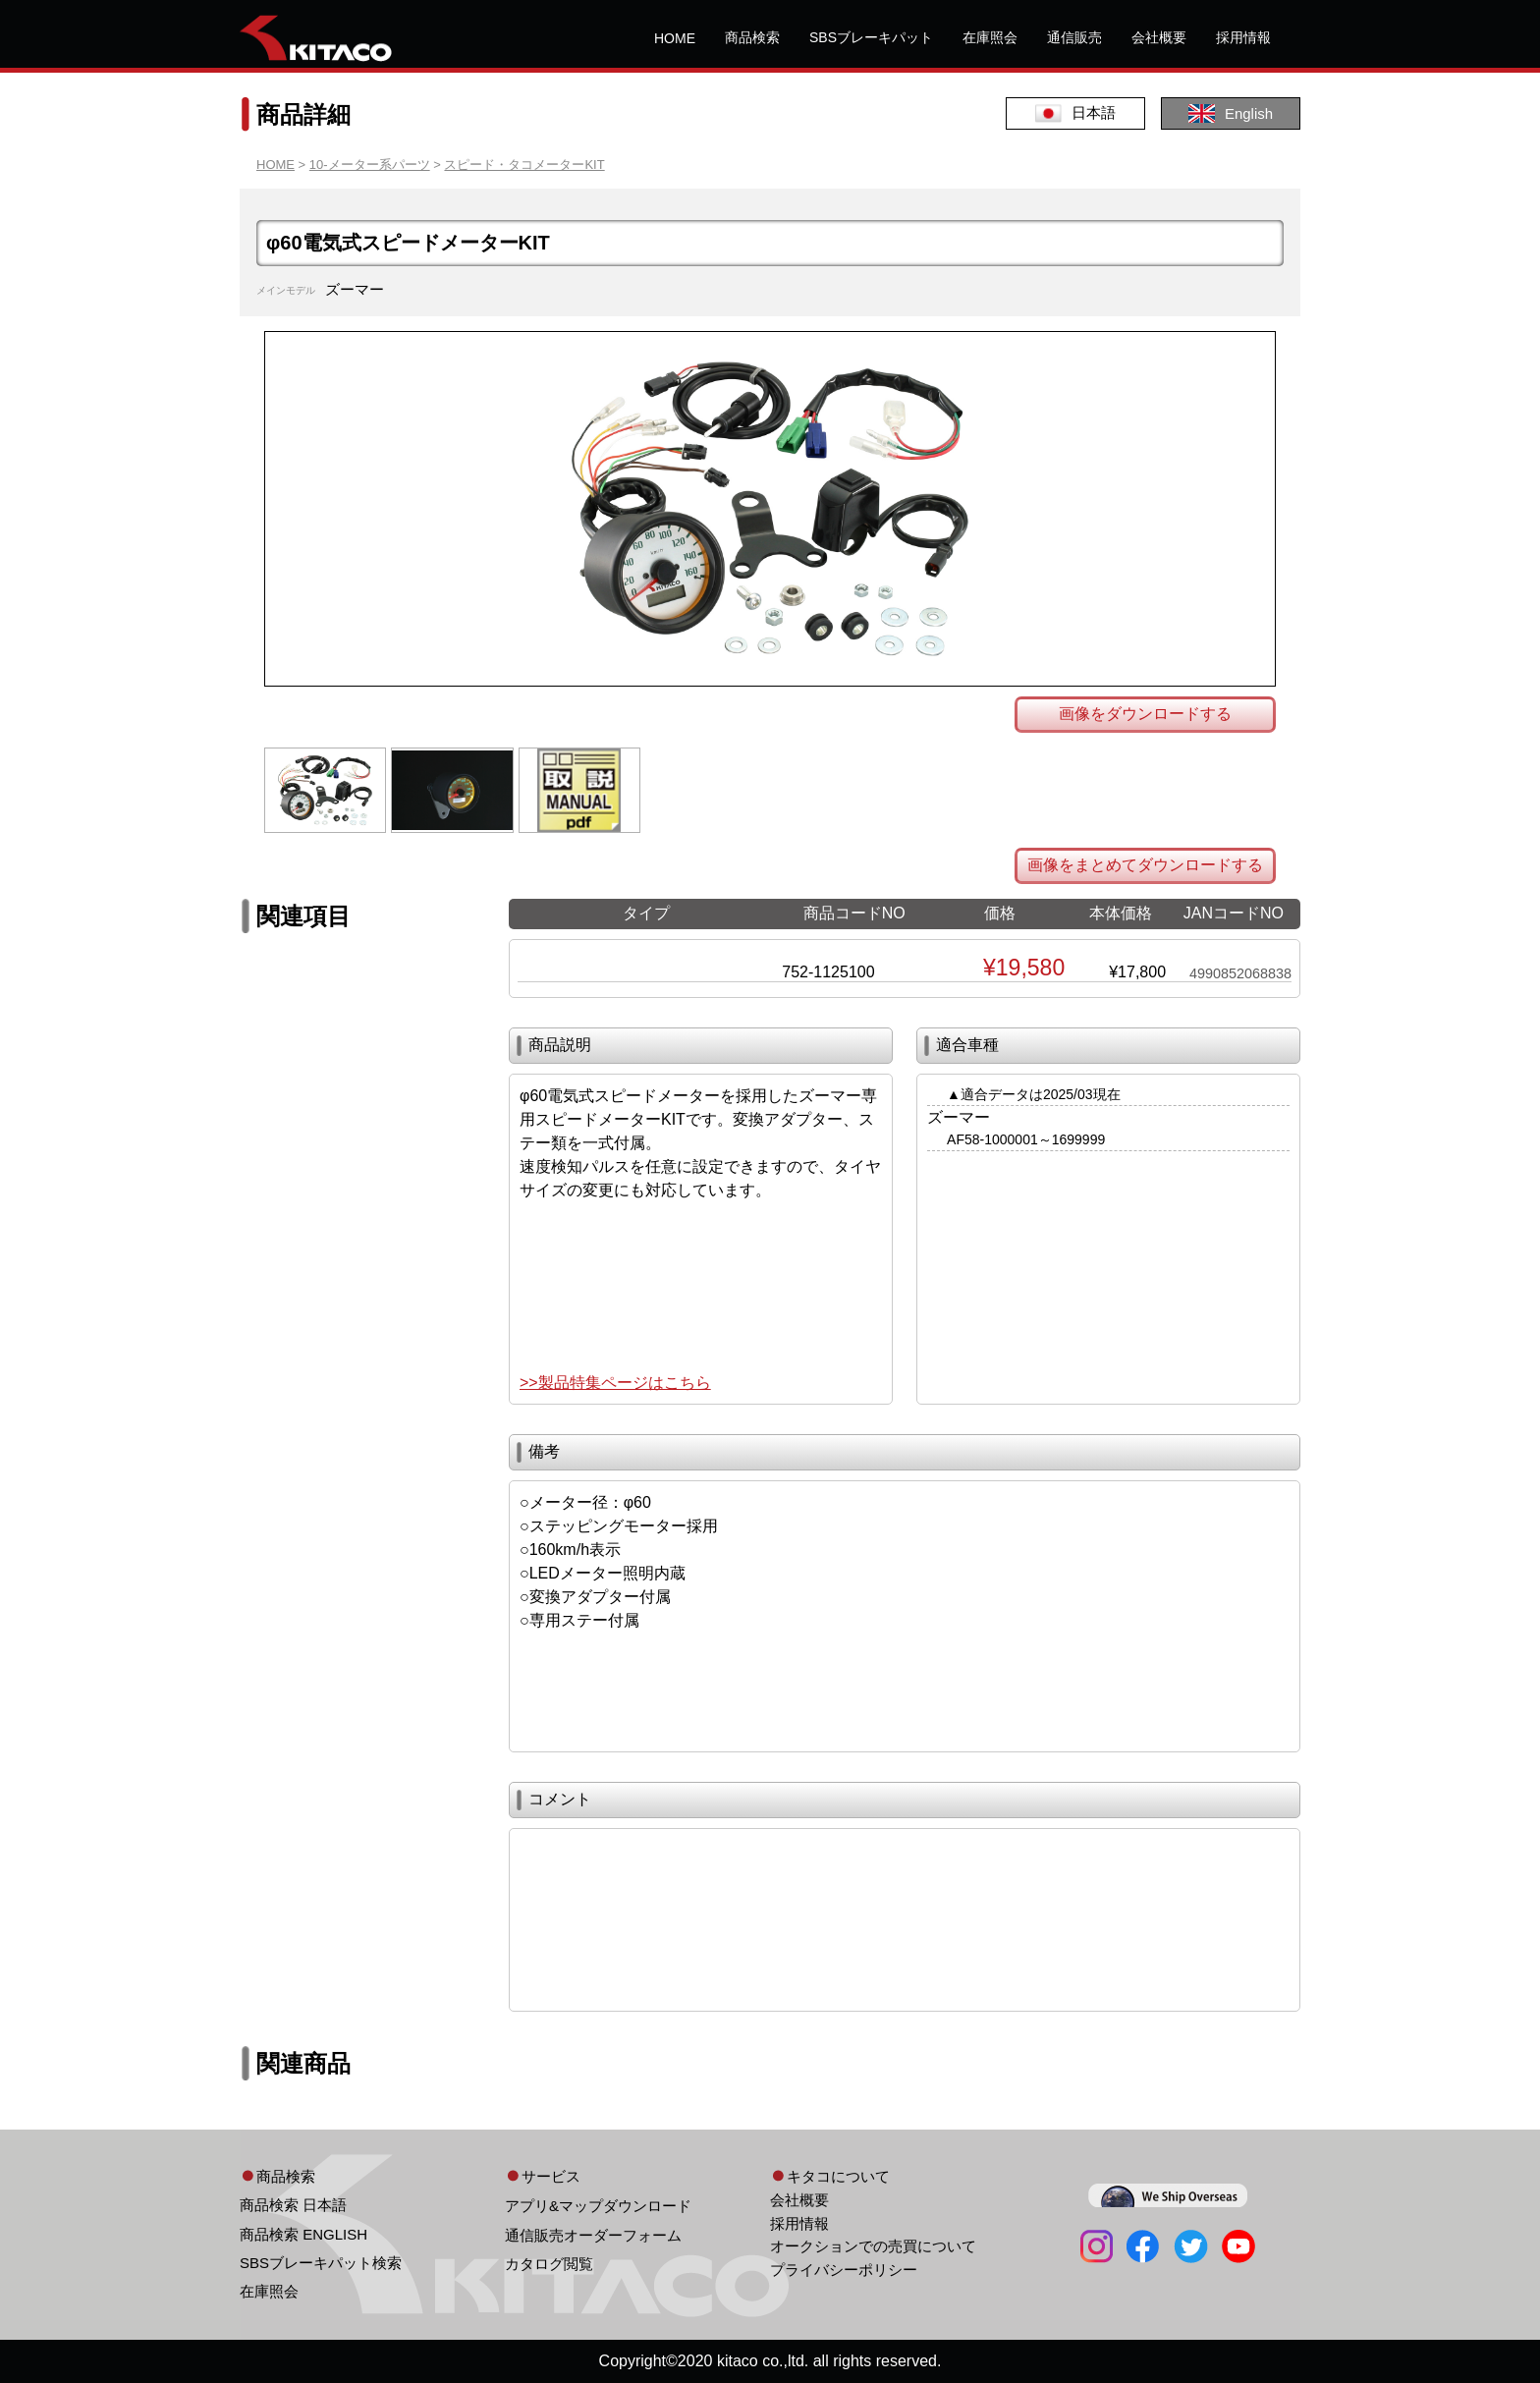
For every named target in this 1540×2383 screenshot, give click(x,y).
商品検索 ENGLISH (303, 2234)
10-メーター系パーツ (369, 164)
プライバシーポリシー (843, 2269)
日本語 (1075, 113)
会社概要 (1158, 37)
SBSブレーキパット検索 (321, 2262)
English (1230, 113)
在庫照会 (990, 37)
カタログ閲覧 (549, 2263)
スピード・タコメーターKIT (524, 164)
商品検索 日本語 (293, 2204)
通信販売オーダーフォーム (593, 2235)
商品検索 (752, 37)
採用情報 (1243, 37)
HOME (674, 38)
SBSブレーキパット (871, 37)
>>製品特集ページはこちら (615, 1382)
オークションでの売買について (873, 2246)
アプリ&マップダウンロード (598, 2205)
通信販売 (1074, 37)
